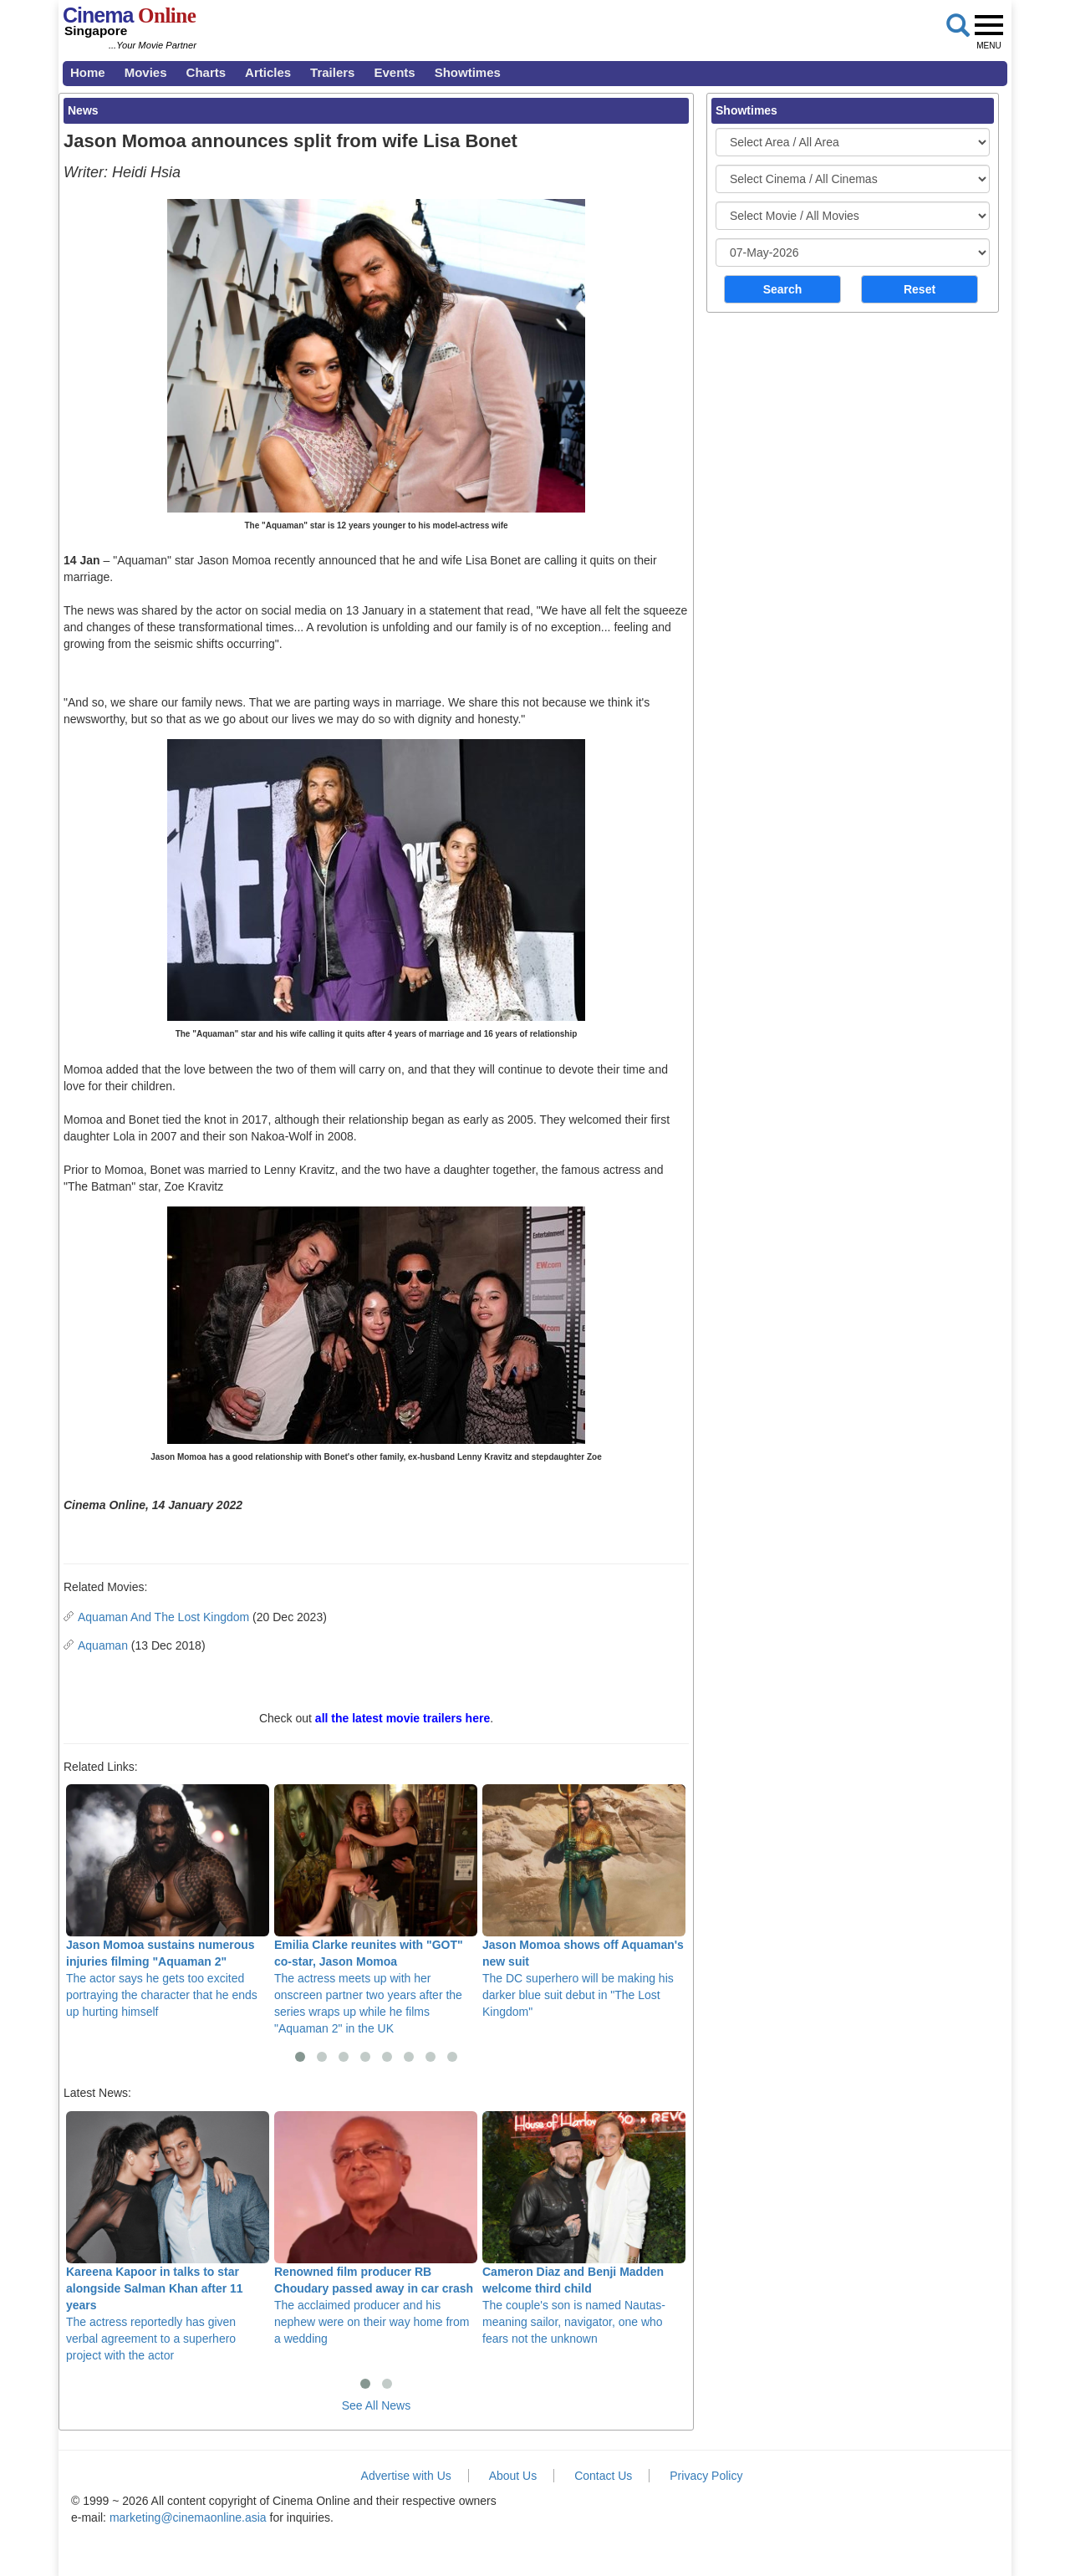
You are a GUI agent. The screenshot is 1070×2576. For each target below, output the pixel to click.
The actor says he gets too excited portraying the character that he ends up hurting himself (167, 1901)
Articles (268, 72)
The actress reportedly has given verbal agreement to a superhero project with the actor (167, 2236)
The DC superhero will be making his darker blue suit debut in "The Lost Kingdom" (583, 1901)
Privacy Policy (706, 2475)
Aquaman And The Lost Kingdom (163, 1617)
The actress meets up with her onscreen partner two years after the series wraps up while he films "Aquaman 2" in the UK (375, 1909)
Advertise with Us (406, 2475)
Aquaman (103, 1645)
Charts (206, 72)
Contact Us (603, 2475)
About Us (513, 2475)
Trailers (332, 72)
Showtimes (468, 72)
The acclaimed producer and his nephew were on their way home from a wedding (375, 2228)
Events (394, 72)
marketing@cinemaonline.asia (188, 2517)
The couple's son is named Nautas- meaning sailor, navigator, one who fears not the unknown (583, 2228)
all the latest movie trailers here (402, 1718)
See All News (376, 2405)
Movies (146, 72)
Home (87, 72)
